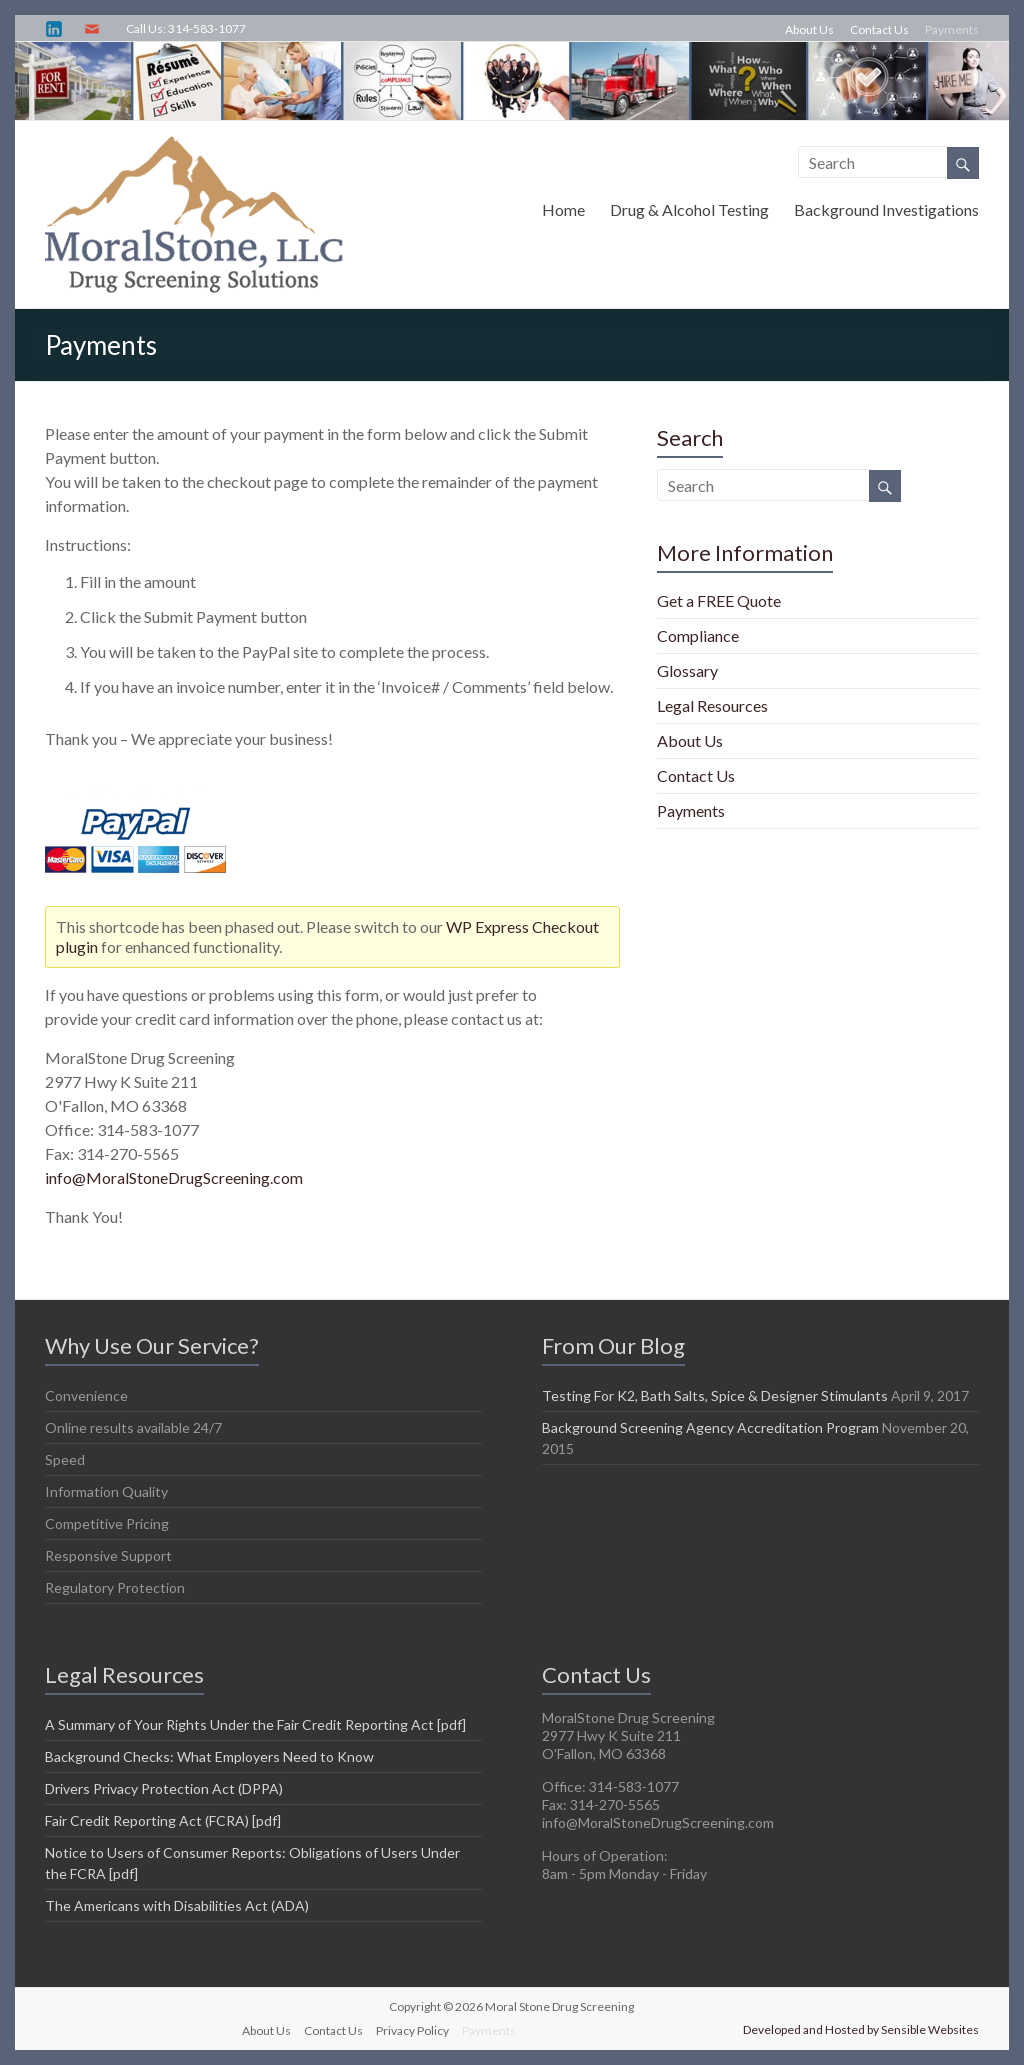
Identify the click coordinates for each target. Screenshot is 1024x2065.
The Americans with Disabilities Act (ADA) (177, 1905)
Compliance (698, 635)
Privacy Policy (412, 2030)
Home (563, 209)
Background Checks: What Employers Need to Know (209, 1756)
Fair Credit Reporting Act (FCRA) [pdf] (163, 1820)
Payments (952, 29)
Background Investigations (886, 209)
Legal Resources (712, 705)
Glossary (687, 670)
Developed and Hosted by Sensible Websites (861, 2029)
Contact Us (879, 29)
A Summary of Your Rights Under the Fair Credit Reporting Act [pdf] (255, 1724)
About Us (809, 29)
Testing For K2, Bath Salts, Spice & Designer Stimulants (715, 1395)
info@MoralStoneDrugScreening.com (174, 1177)
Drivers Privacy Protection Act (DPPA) (164, 1788)
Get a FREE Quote (719, 600)
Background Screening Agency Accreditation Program (710, 1427)
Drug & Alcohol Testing (689, 209)
